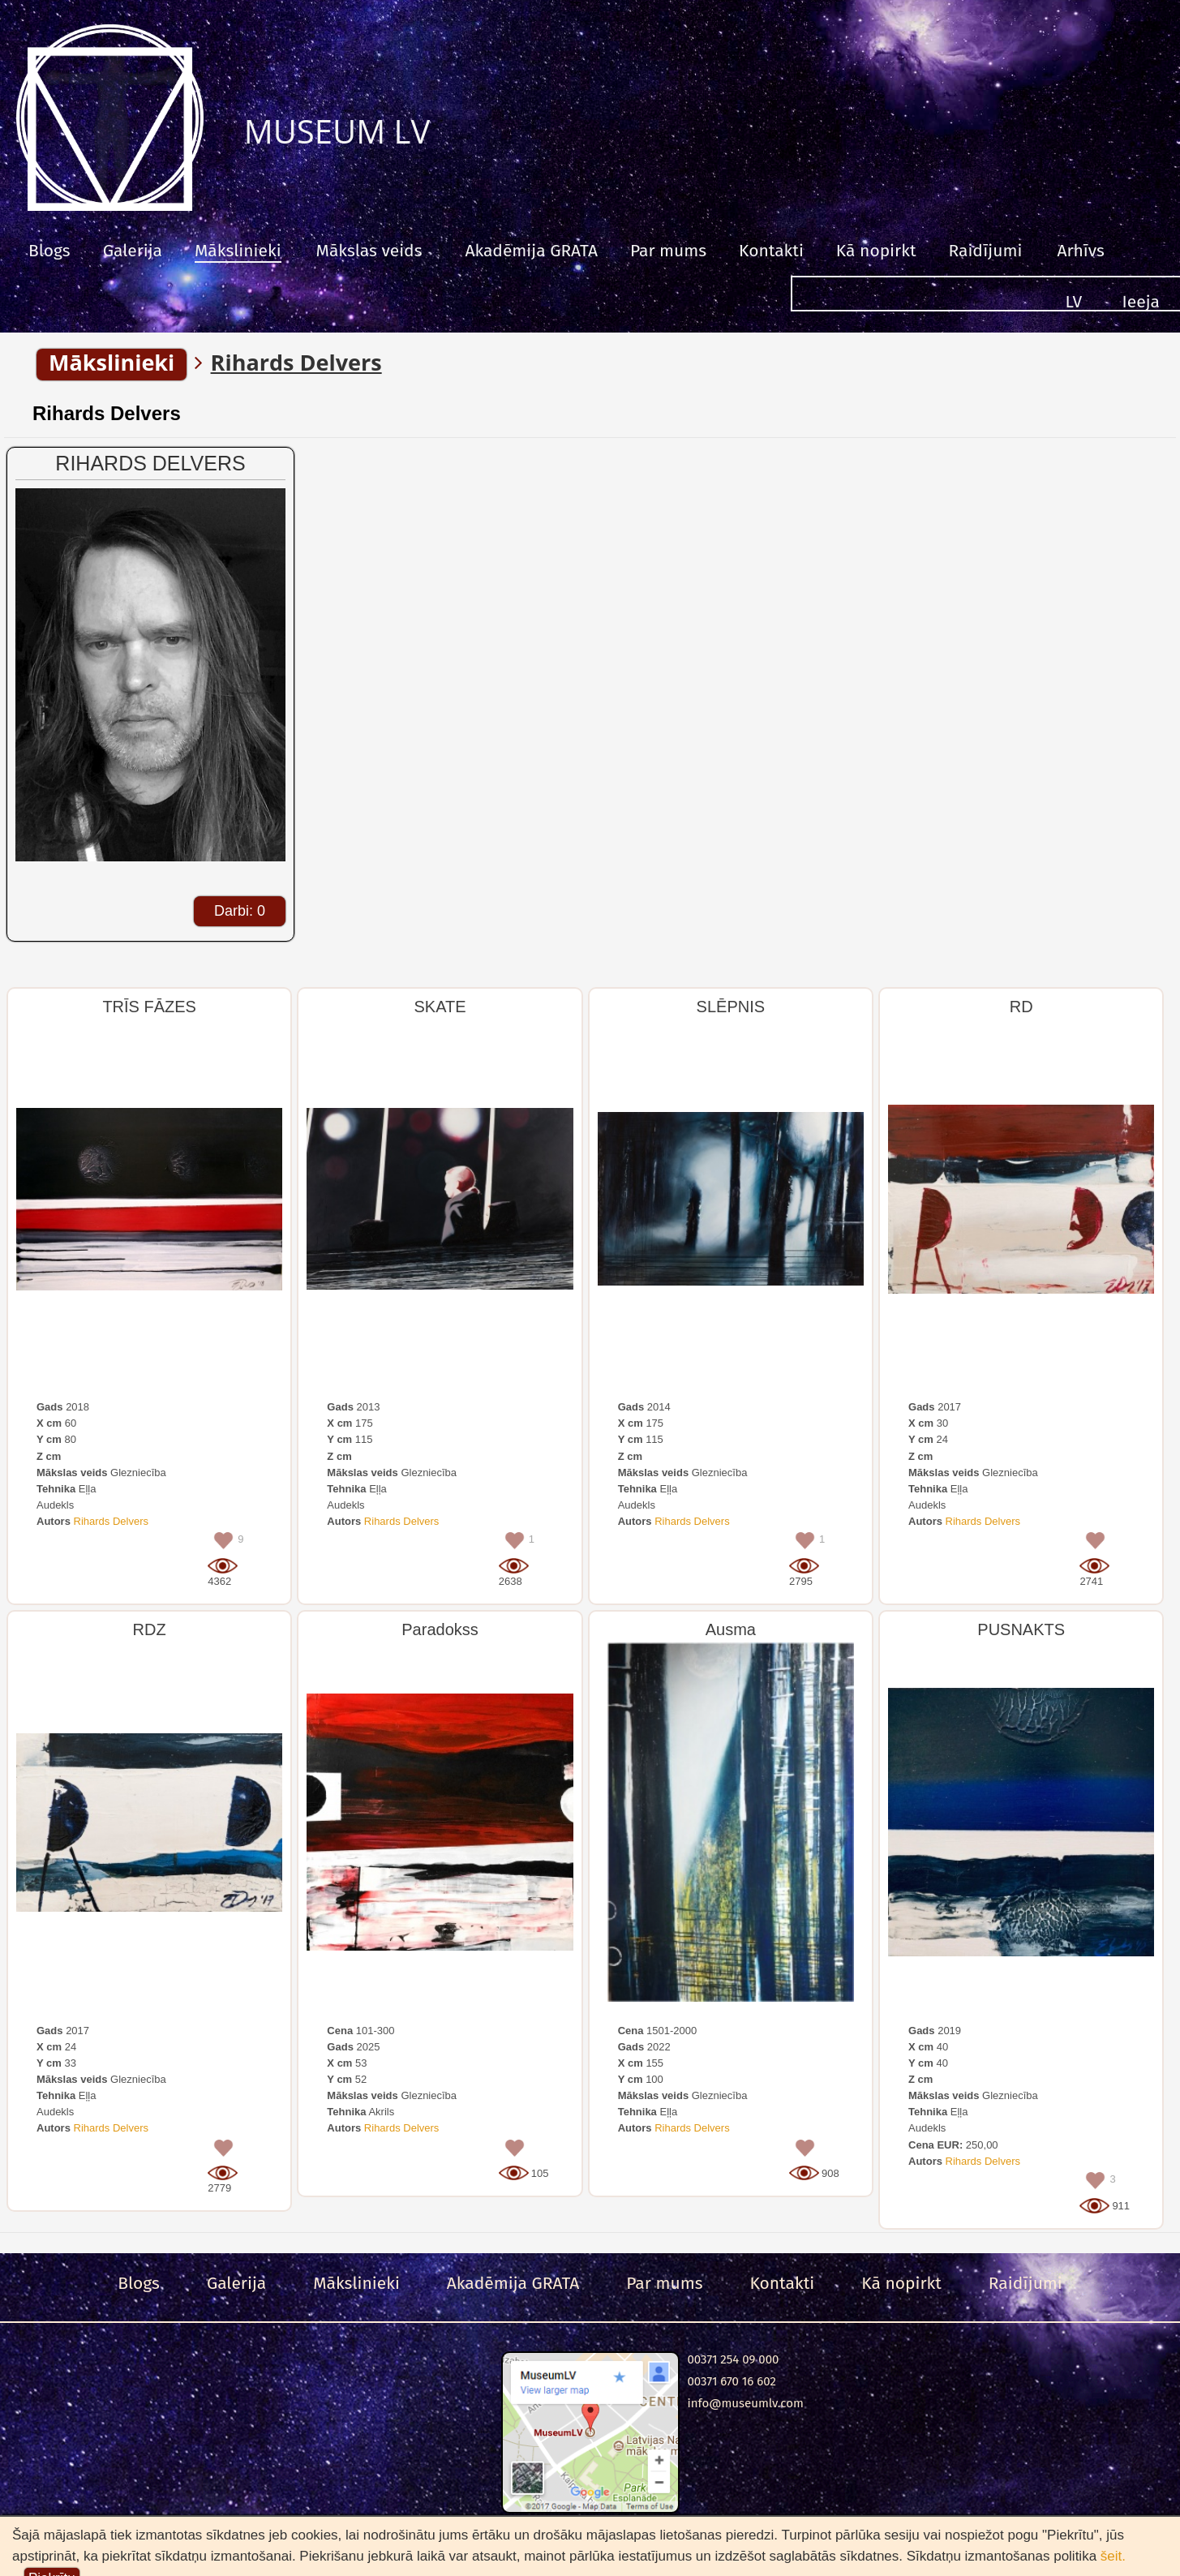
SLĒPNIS (731, 1006)
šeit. (1113, 2556)
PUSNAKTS (1021, 1629)
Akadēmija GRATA (531, 250)
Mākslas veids (369, 250)
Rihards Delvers (106, 413)
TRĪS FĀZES (149, 1006)
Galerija (132, 250)
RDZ (149, 1629)
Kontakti (771, 250)
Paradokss (439, 1629)
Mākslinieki (238, 250)
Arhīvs (1080, 250)
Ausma (731, 1629)
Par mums (668, 250)
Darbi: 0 (239, 911)
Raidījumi (985, 250)
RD (1021, 1006)
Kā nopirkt (876, 250)
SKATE (440, 1006)
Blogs (49, 250)
